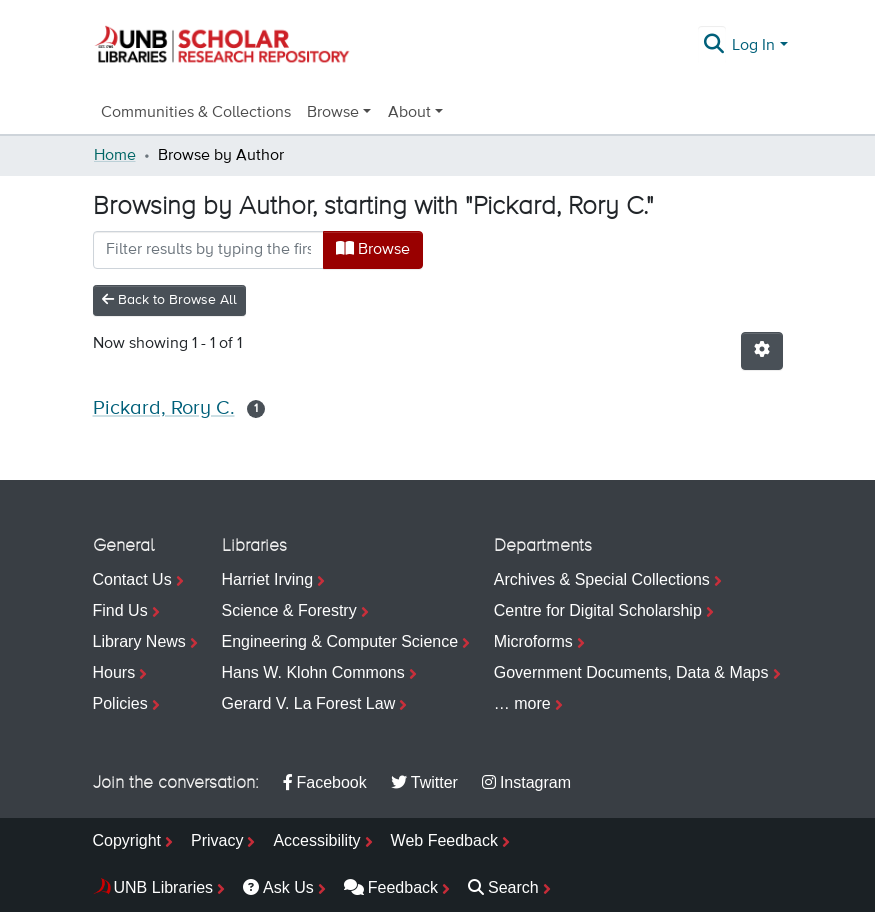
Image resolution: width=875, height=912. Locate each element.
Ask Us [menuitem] (278, 887)
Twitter (424, 782)
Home (115, 156)
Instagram (526, 782)
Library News (139, 641)
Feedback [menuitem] (391, 887)
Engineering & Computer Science (340, 641)
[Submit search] (713, 46)
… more (522, 703)
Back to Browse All (169, 299)
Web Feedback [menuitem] (444, 840)
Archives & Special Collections (602, 579)
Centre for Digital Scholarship (598, 610)
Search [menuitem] (503, 887)
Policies (120, 703)
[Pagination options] (762, 351)
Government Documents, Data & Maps (631, 672)
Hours (114, 672)
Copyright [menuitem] (127, 840)
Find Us (120, 610)
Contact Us (132, 579)
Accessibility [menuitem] (316, 840)
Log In (753, 46)
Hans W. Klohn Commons (313, 672)
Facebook (325, 782)
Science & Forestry (289, 610)
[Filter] (208, 250)
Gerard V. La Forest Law (309, 703)
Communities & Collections (196, 113)
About (409, 113)
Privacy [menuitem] (217, 840)
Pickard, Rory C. (164, 408)
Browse (373, 249)
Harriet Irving (268, 579)
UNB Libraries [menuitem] (164, 887)
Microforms (533, 641)
